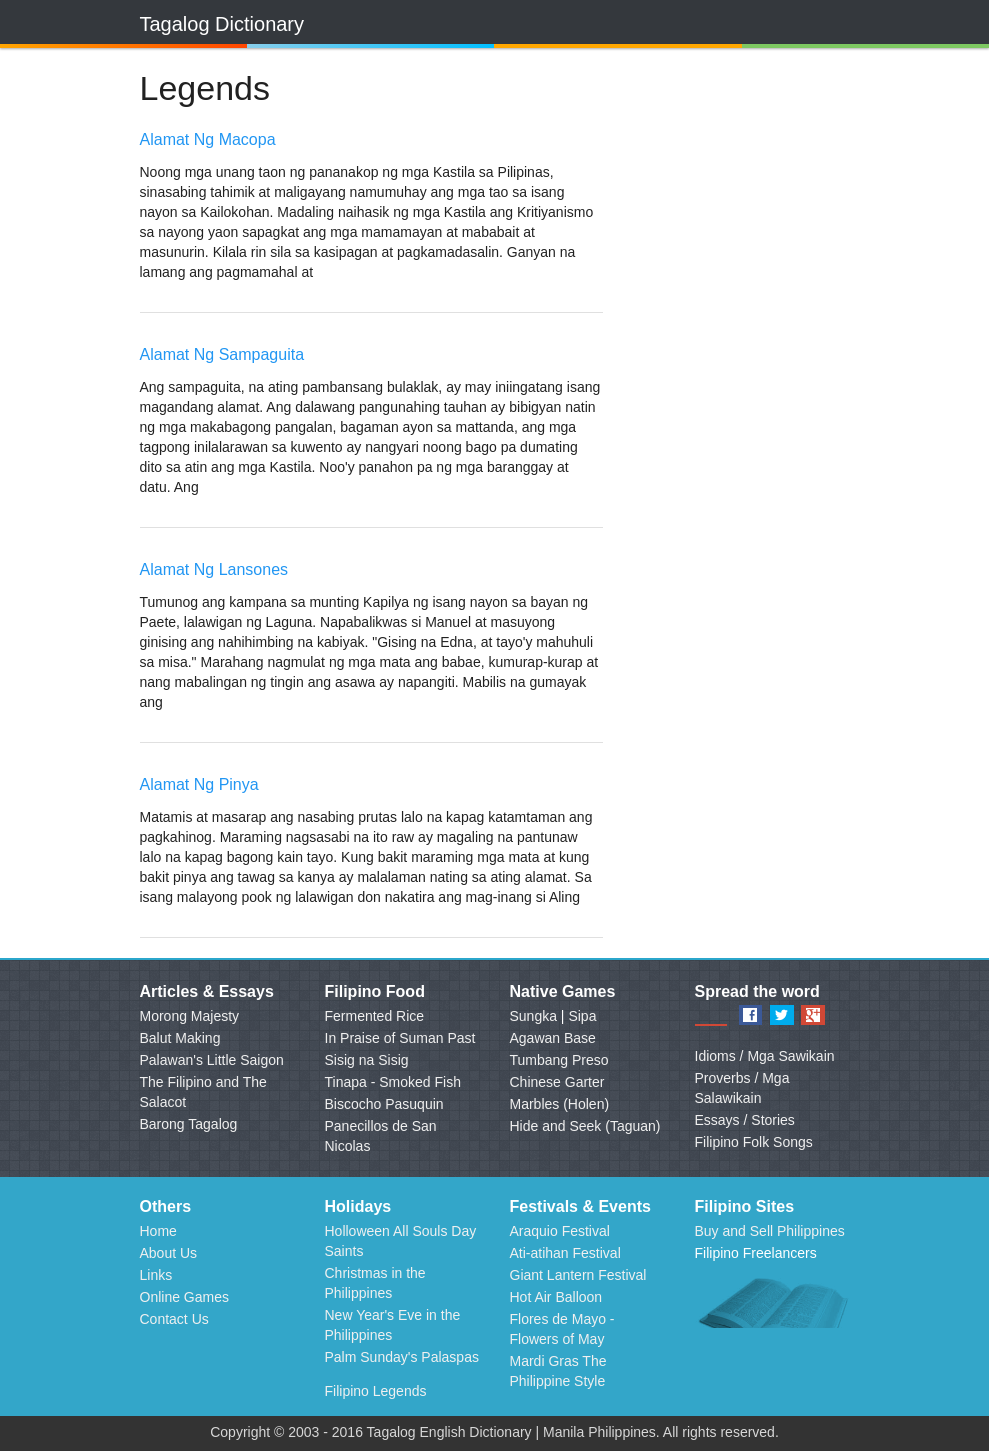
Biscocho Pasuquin (384, 1104)
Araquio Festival (560, 1231)
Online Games (184, 1297)
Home (158, 1231)
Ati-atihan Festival (565, 1253)
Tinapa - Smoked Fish (393, 1082)
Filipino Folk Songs (754, 1142)
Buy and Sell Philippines (770, 1231)
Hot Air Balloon (556, 1297)
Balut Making (180, 1038)
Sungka (533, 1016)
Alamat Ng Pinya (199, 784)
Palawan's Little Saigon (212, 1060)
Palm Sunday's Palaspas (402, 1357)
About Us (169, 1253)
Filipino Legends (376, 1391)
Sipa (582, 1016)
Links (156, 1275)
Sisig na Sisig (367, 1060)
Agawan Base (553, 1038)
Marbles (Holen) (560, 1104)
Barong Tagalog (189, 1124)
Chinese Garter (557, 1082)
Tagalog (391, 1432)
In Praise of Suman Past (400, 1038)
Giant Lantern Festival (578, 1275)
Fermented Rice (375, 1016)
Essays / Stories (745, 1120)
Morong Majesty (190, 1016)
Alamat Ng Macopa (208, 139)
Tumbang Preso (559, 1060)
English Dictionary (476, 1432)
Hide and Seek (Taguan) (585, 1126)
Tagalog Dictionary (222, 24)
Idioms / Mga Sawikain (765, 1056)
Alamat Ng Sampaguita (222, 354)
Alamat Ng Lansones (214, 569)
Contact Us (174, 1319)
